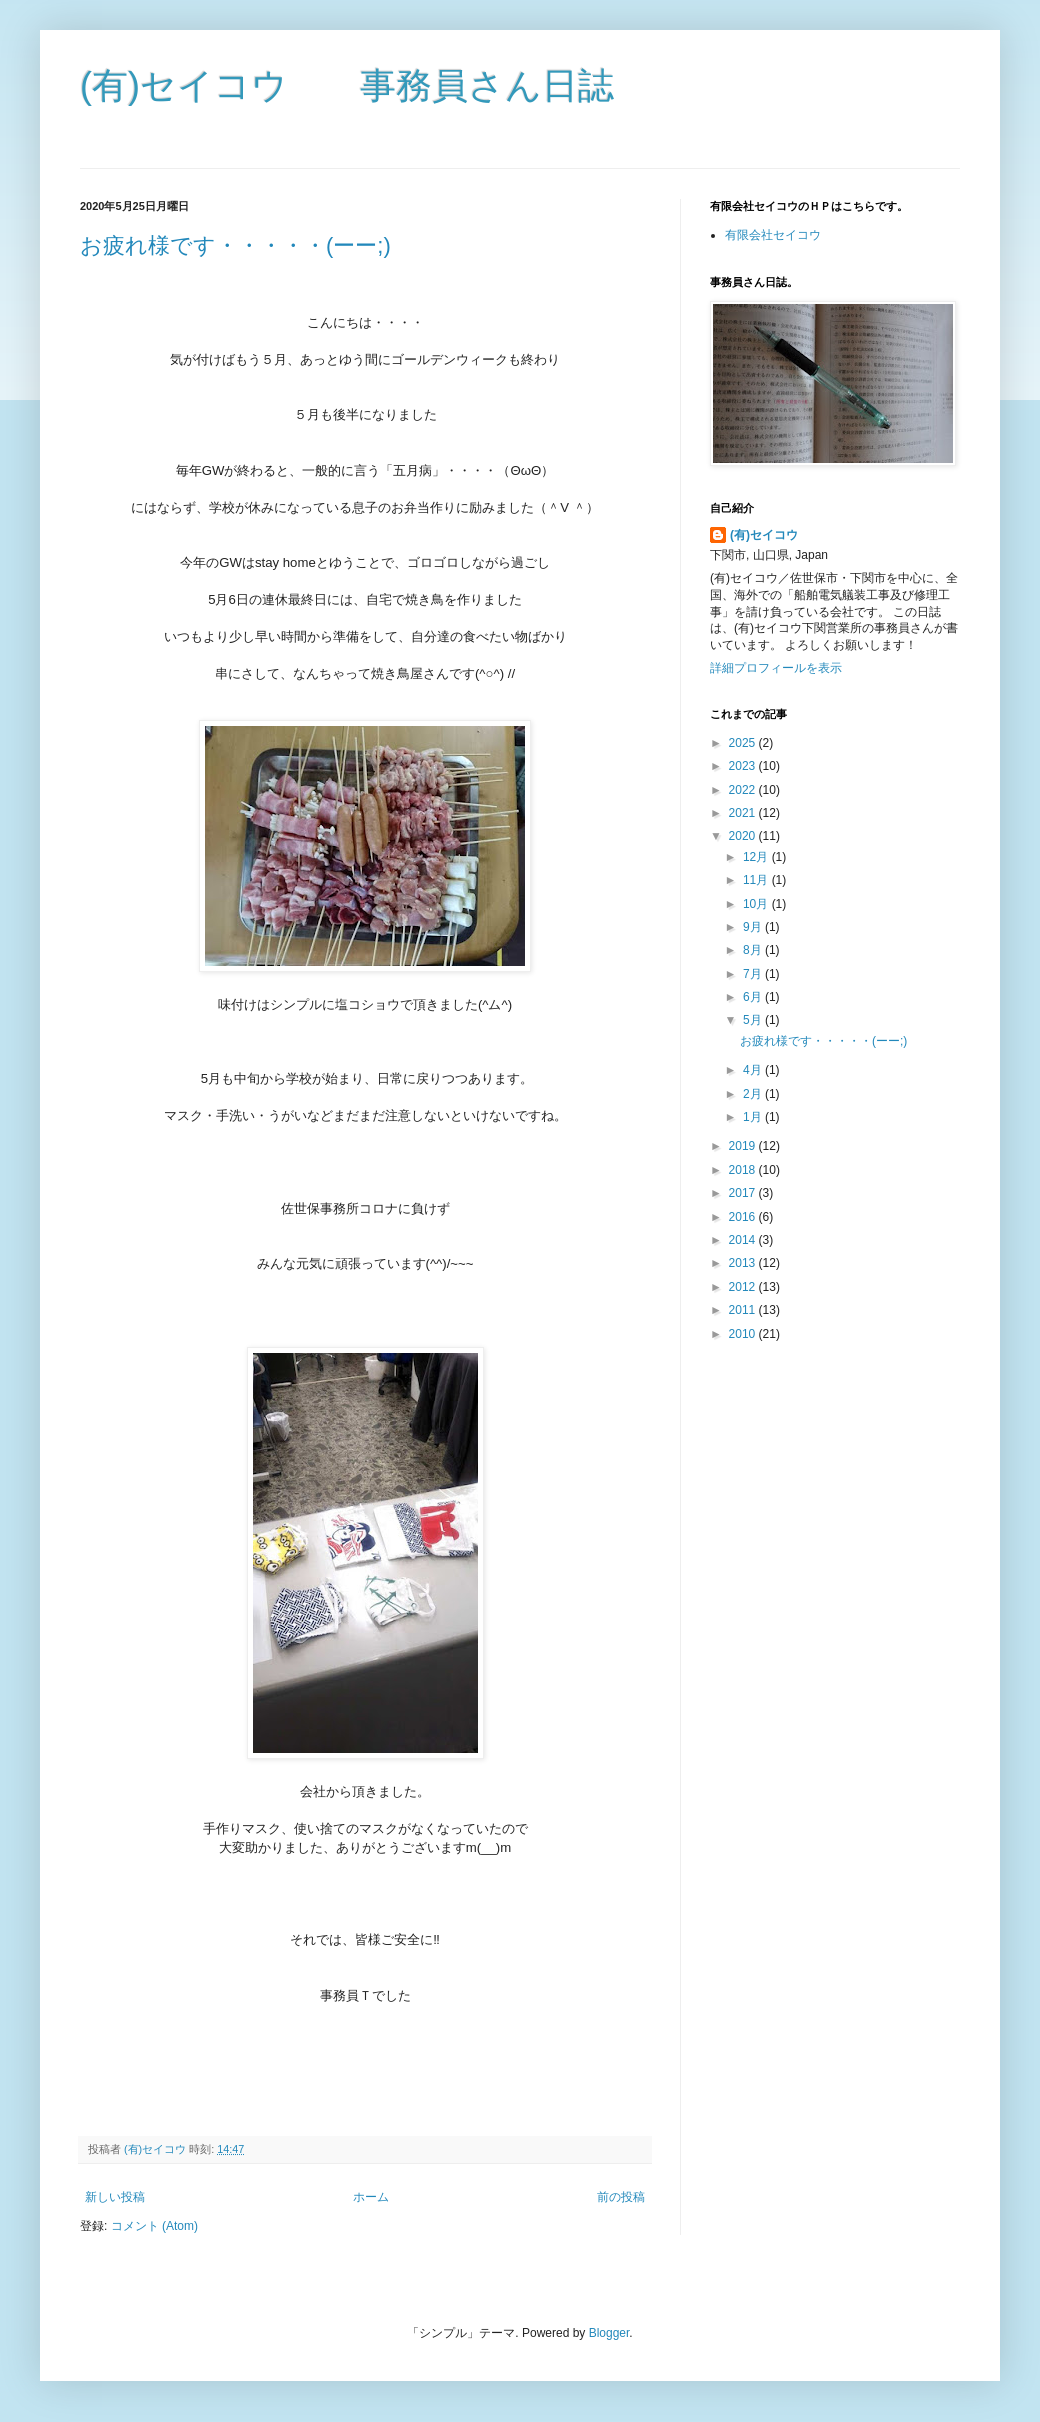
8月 (754, 950)
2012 (744, 1287)
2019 (744, 1146)
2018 (744, 1170)
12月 (757, 857)
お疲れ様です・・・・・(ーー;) (235, 245)
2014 (744, 1240)
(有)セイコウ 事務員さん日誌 (347, 85)
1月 (754, 1117)
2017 (744, 1193)
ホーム (371, 2197)
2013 (744, 1263)
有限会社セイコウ (773, 235)
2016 (744, 1217)
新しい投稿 (115, 2197)
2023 (744, 766)
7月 (754, 974)
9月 (754, 927)
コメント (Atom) (154, 2226)
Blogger (609, 2333)
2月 (754, 1094)
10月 (757, 904)
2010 (744, 1334)
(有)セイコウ (764, 535)
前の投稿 (621, 2197)
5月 (754, 1020)
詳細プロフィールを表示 (776, 668)
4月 (754, 1070)
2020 (744, 836)
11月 (757, 880)
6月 (754, 997)
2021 (744, 813)
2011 (744, 1310)
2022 (744, 790)
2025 (744, 743)
